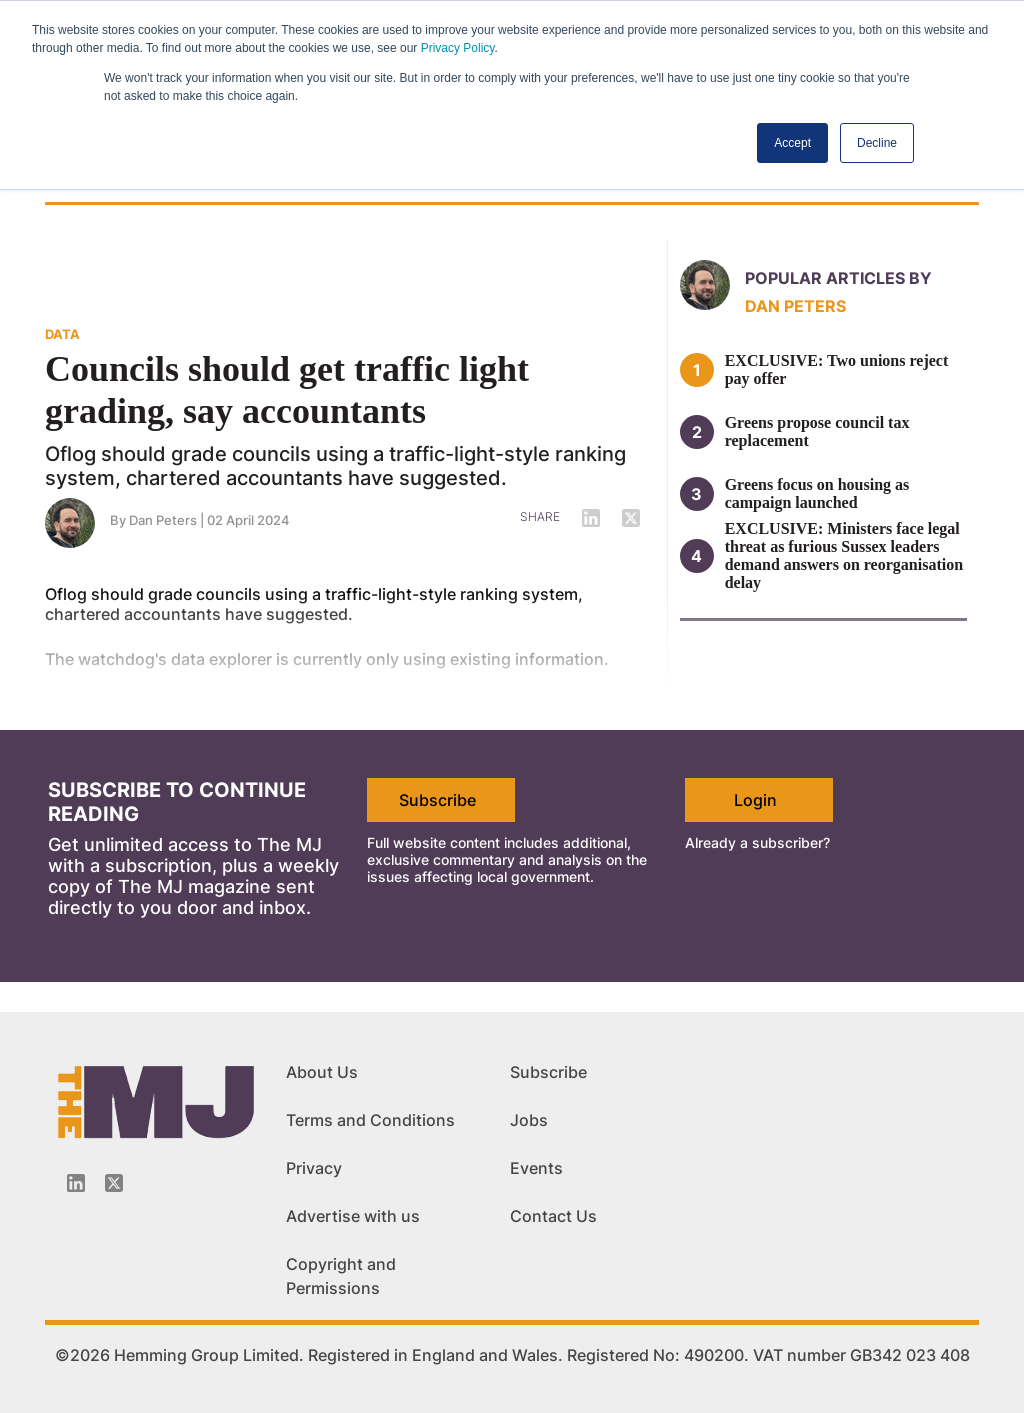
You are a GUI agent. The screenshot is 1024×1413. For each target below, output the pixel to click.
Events (536, 1168)
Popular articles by (838, 278)
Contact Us (553, 1216)
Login (755, 800)
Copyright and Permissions (341, 1276)
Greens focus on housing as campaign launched (817, 493)
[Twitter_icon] (114, 1183)
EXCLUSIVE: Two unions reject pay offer (837, 369)
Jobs (529, 1120)
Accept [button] (792, 143)
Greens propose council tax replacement (817, 431)
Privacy (314, 1168)
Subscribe (437, 800)
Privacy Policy (458, 48)
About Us (322, 1072)
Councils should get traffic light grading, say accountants (287, 390)
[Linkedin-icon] (76, 1183)
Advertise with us (353, 1216)
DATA (62, 334)
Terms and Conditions (370, 1120)
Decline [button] (877, 143)
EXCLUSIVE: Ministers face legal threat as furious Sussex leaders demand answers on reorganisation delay (844, 555)
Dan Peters (795, 306)
